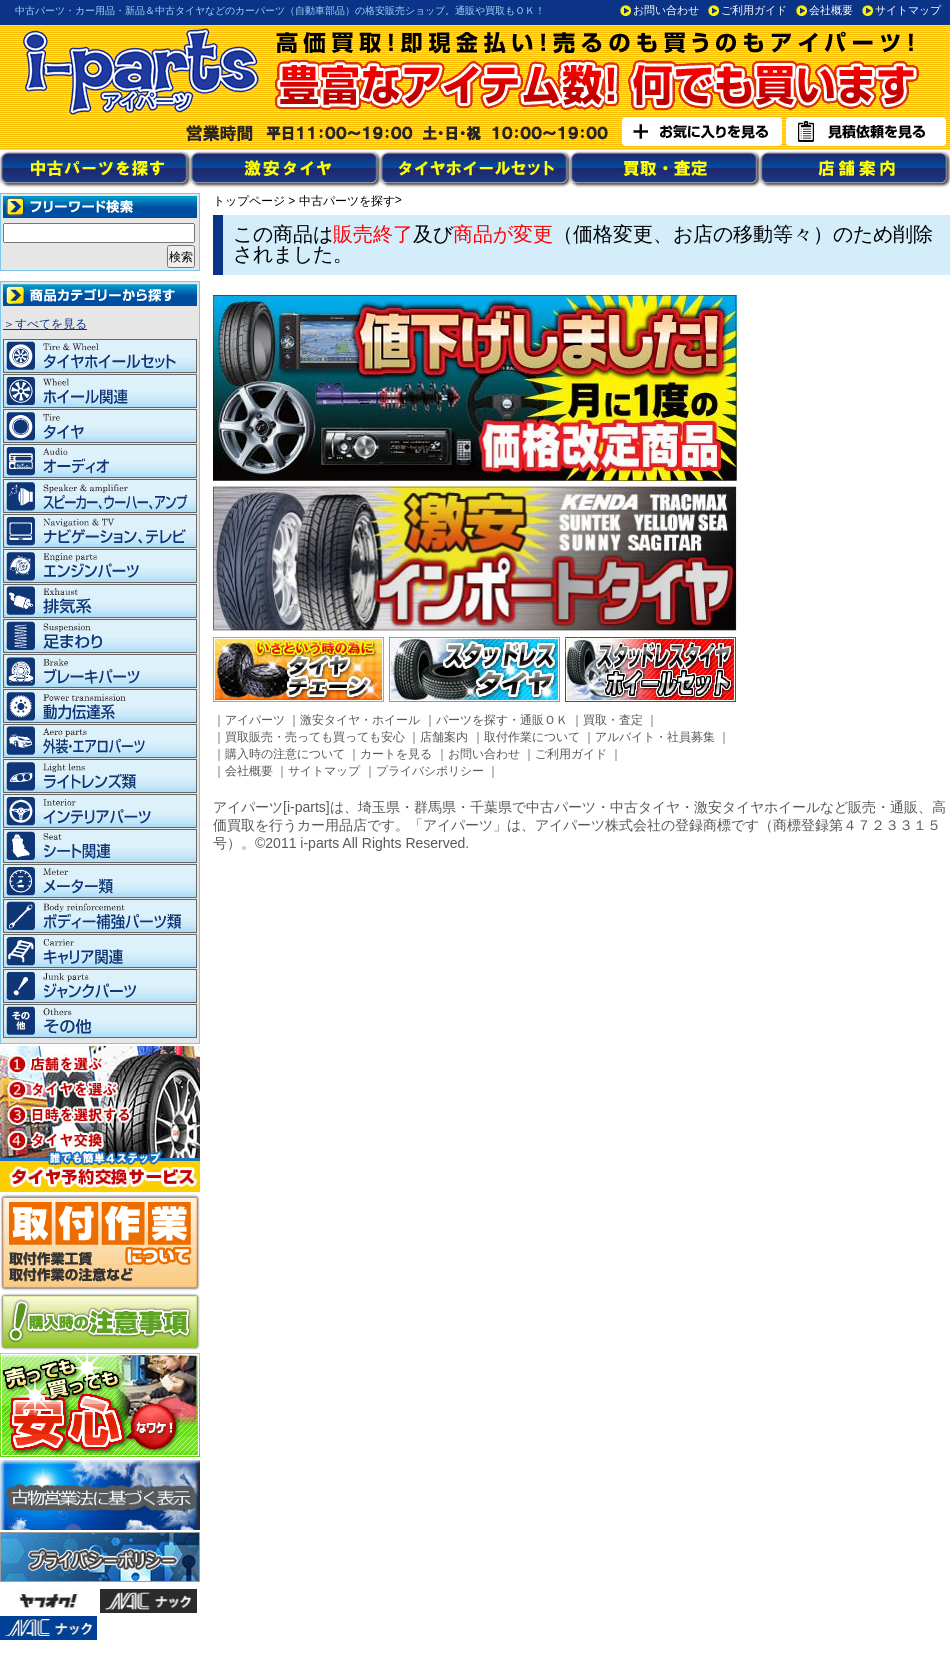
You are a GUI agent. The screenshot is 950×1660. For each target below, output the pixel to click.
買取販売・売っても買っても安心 (315, 737)
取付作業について (532, 737)
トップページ (249, 201)
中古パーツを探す (347, 201)
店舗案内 (444, 737)
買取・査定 (613, 720)
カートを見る (396, 754)
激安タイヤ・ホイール (360, 720)
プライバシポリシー (430, 771)
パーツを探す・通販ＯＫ (502, 720)
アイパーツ (255, 720)
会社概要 (831, 10)
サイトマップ (908, 10)
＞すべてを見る (45, 324)
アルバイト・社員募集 (655, 737)
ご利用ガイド (754, 10)
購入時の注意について (285, 754)
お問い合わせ (666, 10)
